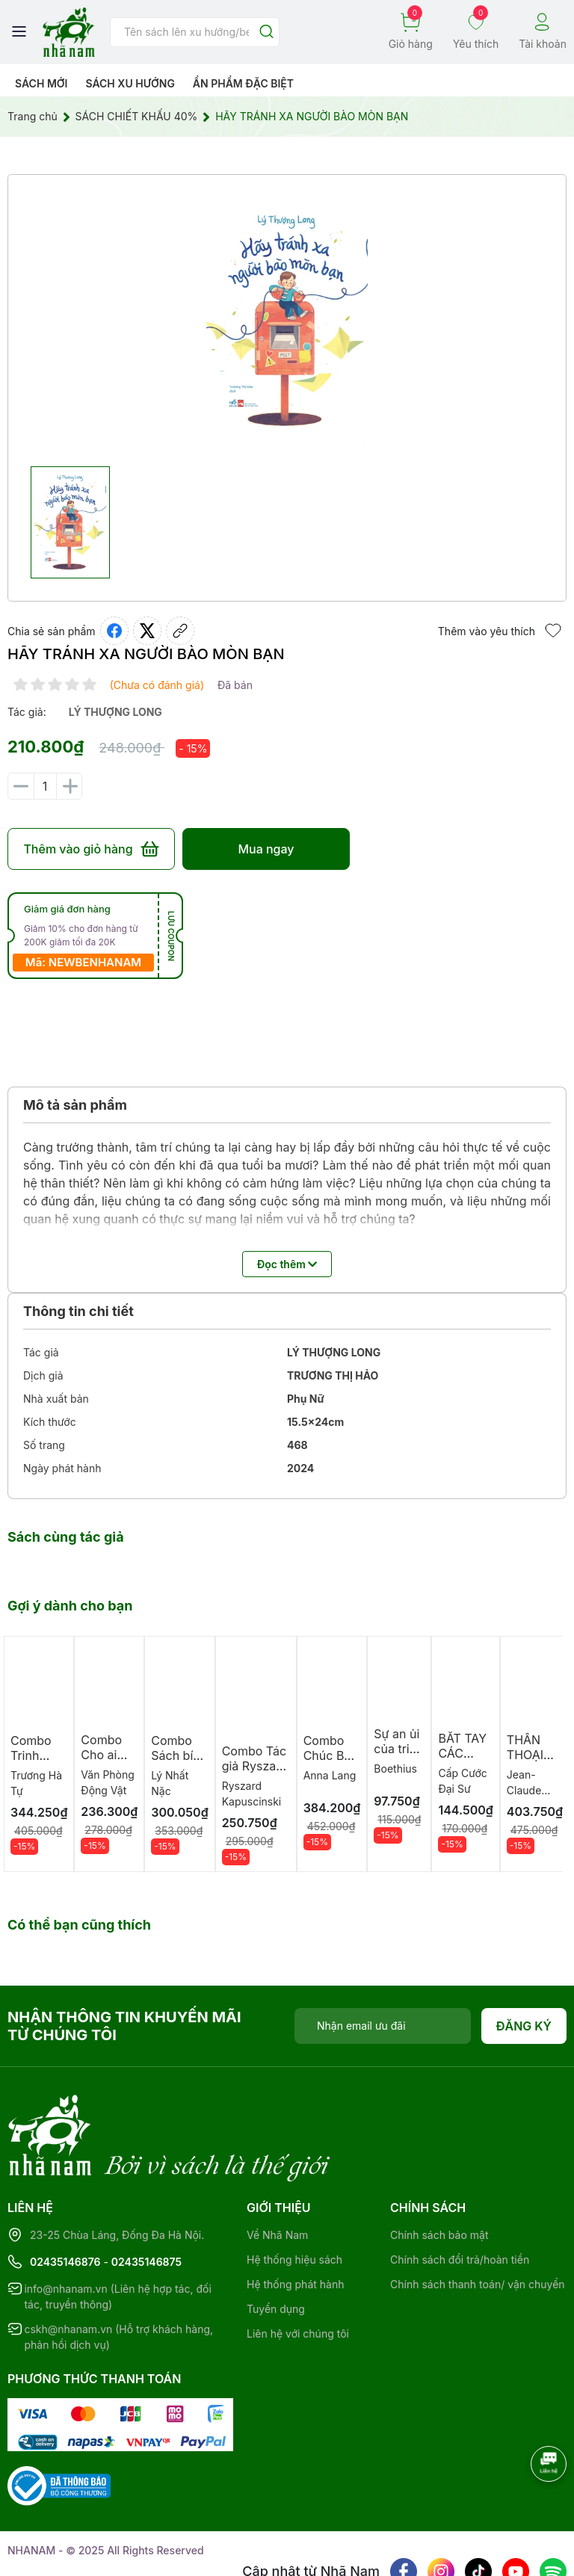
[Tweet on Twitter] (147, 631)
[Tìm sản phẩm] (195, 32)
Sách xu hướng (129, 83)
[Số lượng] (44, 786)
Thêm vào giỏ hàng (90, 849)
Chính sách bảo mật (439, 2173)
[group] (287, 320)
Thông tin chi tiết (78, 1311)
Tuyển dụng (276, 2247)
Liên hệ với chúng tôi (298, 2272)
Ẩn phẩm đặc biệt (243, 83)
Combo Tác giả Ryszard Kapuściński (256, 1765)
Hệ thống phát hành (295, 2223)
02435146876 (65, 2200)
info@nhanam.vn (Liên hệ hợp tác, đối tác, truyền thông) (117, 2235)
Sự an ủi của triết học (397, 1748)
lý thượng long (115, 711)
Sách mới (41, 83)
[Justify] (266, 32)
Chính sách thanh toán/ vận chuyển (477, 2223)
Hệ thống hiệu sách (294, 2198)
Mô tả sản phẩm (75, 1105)
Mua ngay (266, 848)
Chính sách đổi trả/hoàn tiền (459, 2198)
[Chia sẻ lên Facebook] (114, 631)
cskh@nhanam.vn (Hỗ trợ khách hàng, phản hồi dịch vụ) (118, 2275)
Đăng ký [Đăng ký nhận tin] (524, 2026)
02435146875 (146, 2200)
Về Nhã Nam (277, 2173)
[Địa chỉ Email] (382, 2026)
